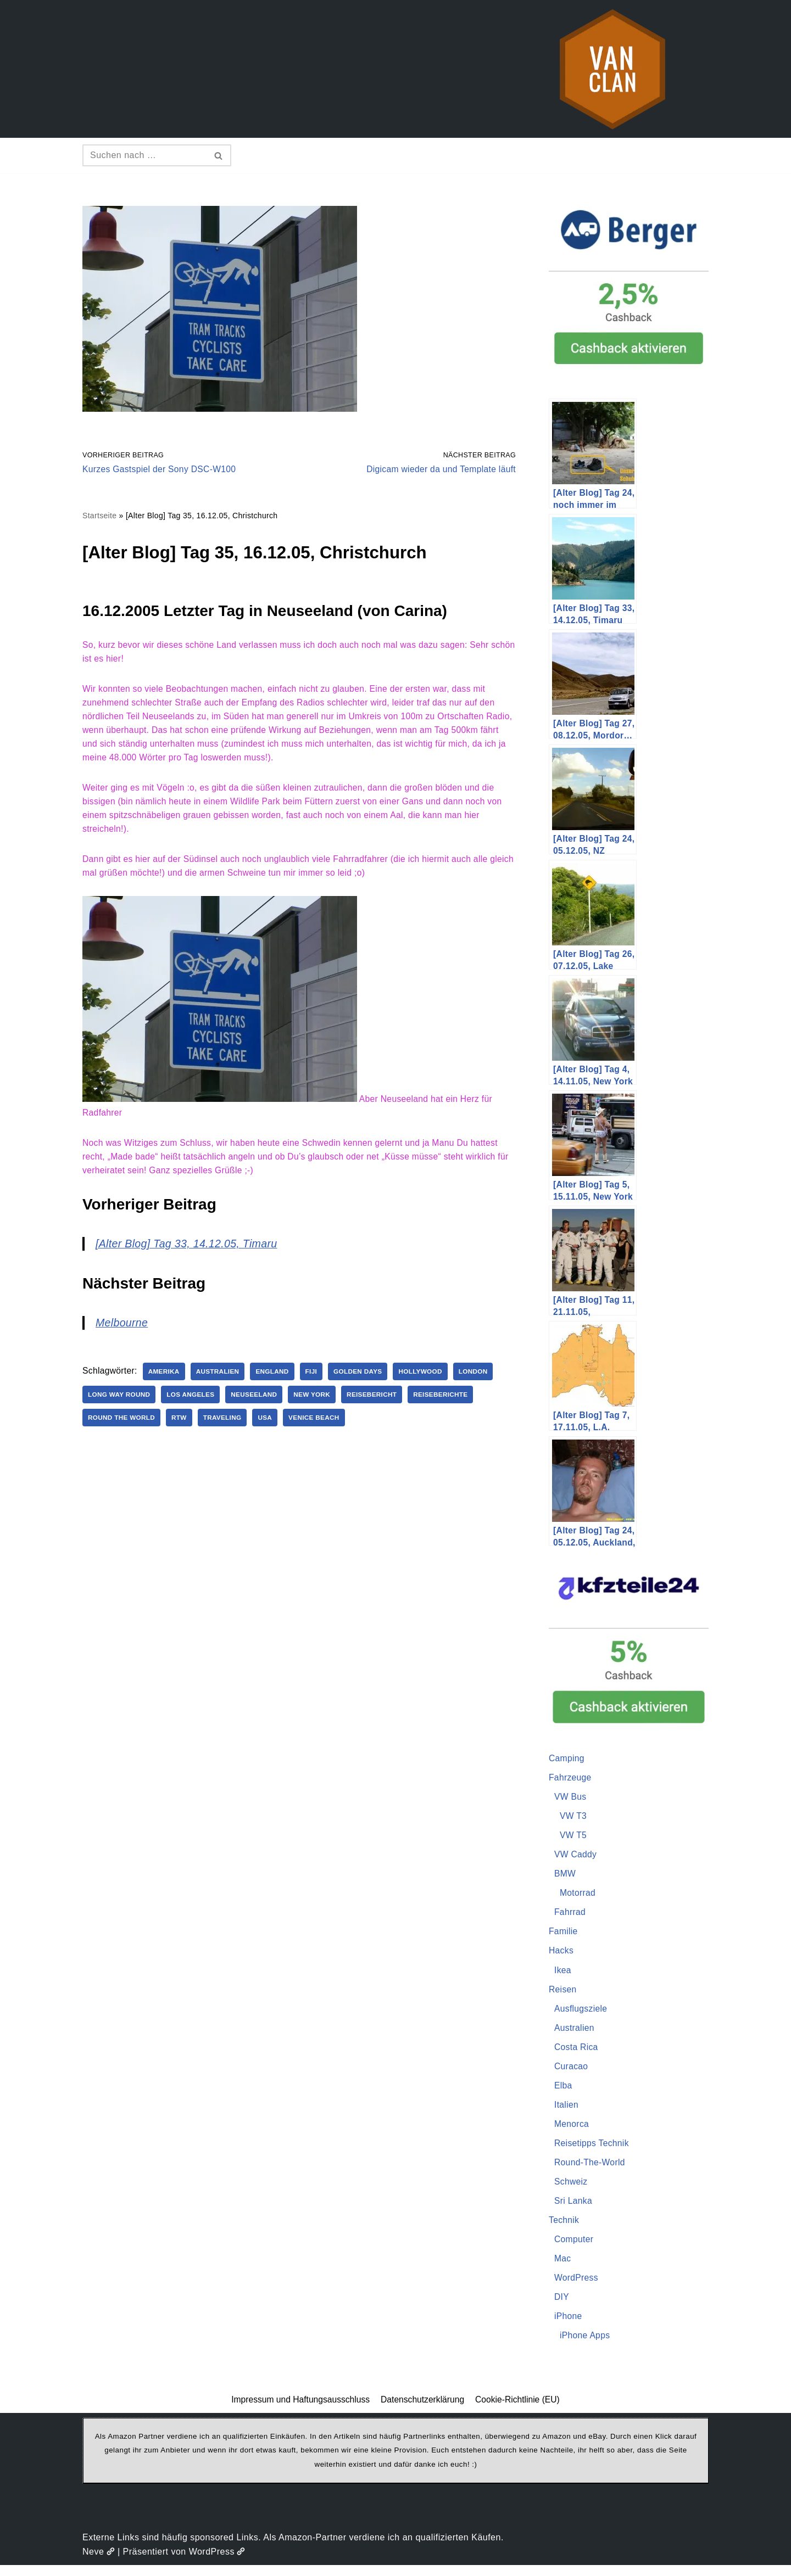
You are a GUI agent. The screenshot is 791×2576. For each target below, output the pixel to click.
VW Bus (571, 1798)
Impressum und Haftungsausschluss (299, 2410)
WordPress (577, 2287)
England (278, 1380)
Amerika (167, 1380)
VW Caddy (576, 1856)
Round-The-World (591, 2169)
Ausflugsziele (582, 2013)
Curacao (571, 2071)
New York (319, 1403)
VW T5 (574, 1837)
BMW (565, 1876)
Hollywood (431, 1380)
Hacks (562, 1954)
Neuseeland (260, 1403)
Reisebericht (381, 1403)
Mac (563, 2267)
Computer (574, 2247)
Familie (564, 1935)
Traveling (227, 1426)
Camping (567, 1758)
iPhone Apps (586, 2345)
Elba (563, 2091)
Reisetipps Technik (593, 2149)
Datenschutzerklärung (423, 2410)
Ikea (563, 1974)
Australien (222, 1380)
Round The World (123, 1426)
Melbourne (123, 1331)
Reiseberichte (452, 1403)
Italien (567, 2110)
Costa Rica (577, 2052)
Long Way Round (120, 1403)
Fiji (319, 1380)
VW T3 (574, 1817)
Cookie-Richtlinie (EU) (520, 2410)
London (486, 1380)
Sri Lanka (574, 2208)
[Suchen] (144, 155)
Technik (565, 2228)
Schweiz (571, 2189)
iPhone (568, 2326)
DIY (562, 2306)
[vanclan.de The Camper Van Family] (612, 69)
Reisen (563, 1993)
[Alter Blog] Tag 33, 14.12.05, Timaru (190, 1252)
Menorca (572, 2130)
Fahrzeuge (571, 1778)
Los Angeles (194, 1403)
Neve (98, 2562)
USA (270, 1426)
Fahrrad (570, 1915)
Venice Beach (321, 1426)
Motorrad (578, 1896)
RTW (183, 1426)
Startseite (100, 516)
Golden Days (367, 1380)
